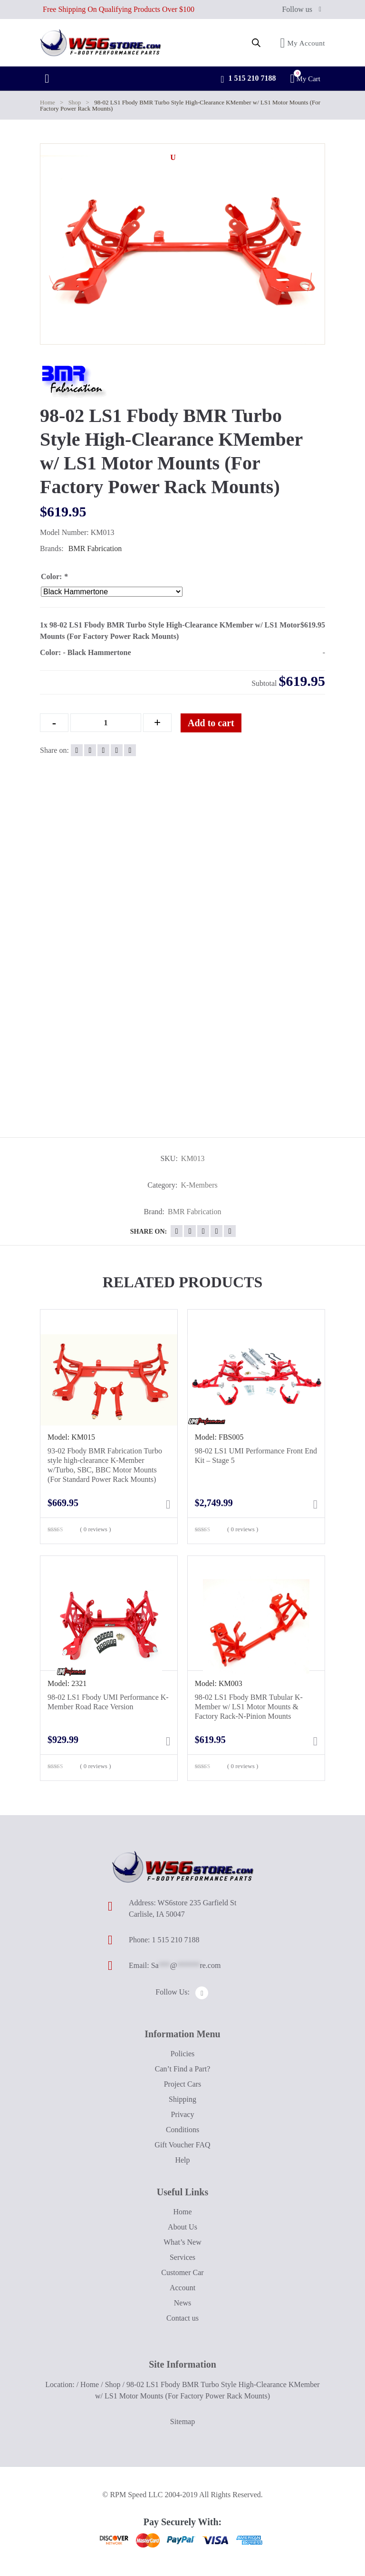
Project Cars (183, 2084)
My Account (302, 43)
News (182, 2303)
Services (182, 2257)
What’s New (182, 2242)
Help (182, 2160)
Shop (74, 102)
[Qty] (105, 722)
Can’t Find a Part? (183, 2069)
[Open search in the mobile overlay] (256, 42)
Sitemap (182, 2421)
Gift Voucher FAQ (182, 2145)
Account (182, 2288)
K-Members (199, 1185)
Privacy (182, 2114)
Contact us (182, 2318)
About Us (182, 2227)
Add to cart (211, 723)
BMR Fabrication (95, 548)
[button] (173, 157)
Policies (183, 2054)
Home (47, 102)
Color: (54, 576)
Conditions (182, 2130)
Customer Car (182, 2272)
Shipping (182, 2099)
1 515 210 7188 (248, 79)
